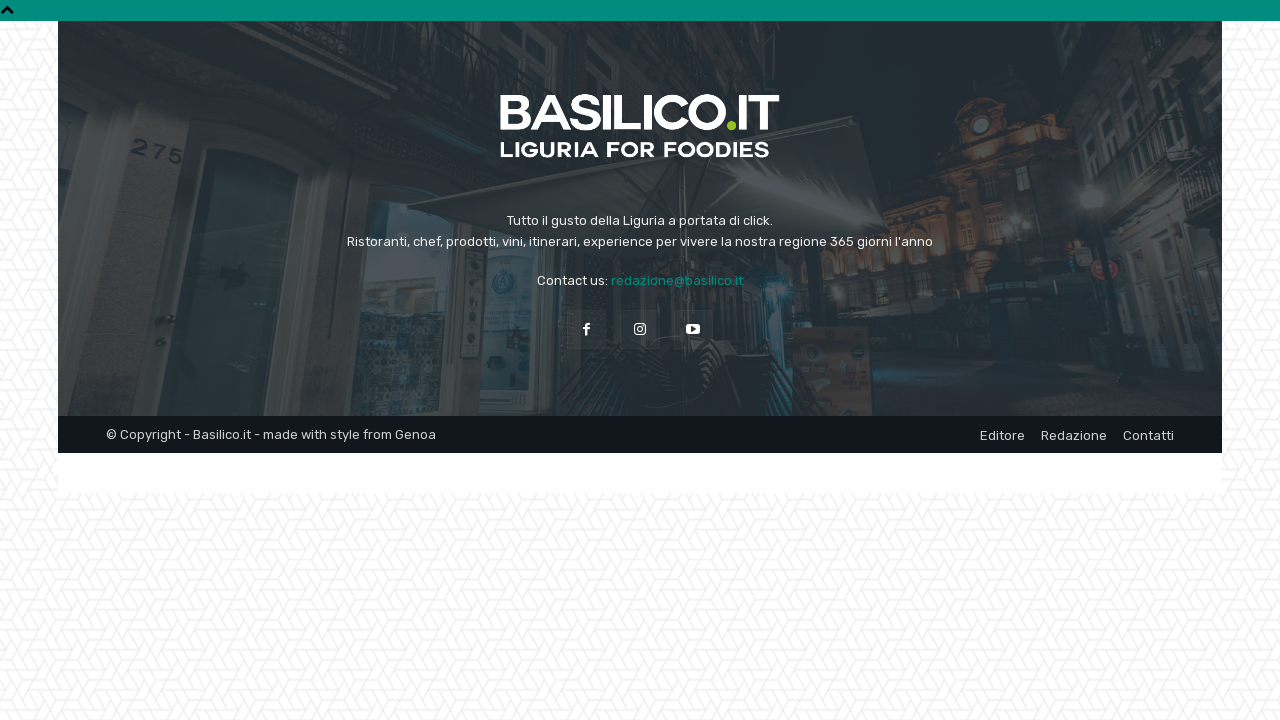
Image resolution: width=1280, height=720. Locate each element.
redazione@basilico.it (677, 280)
